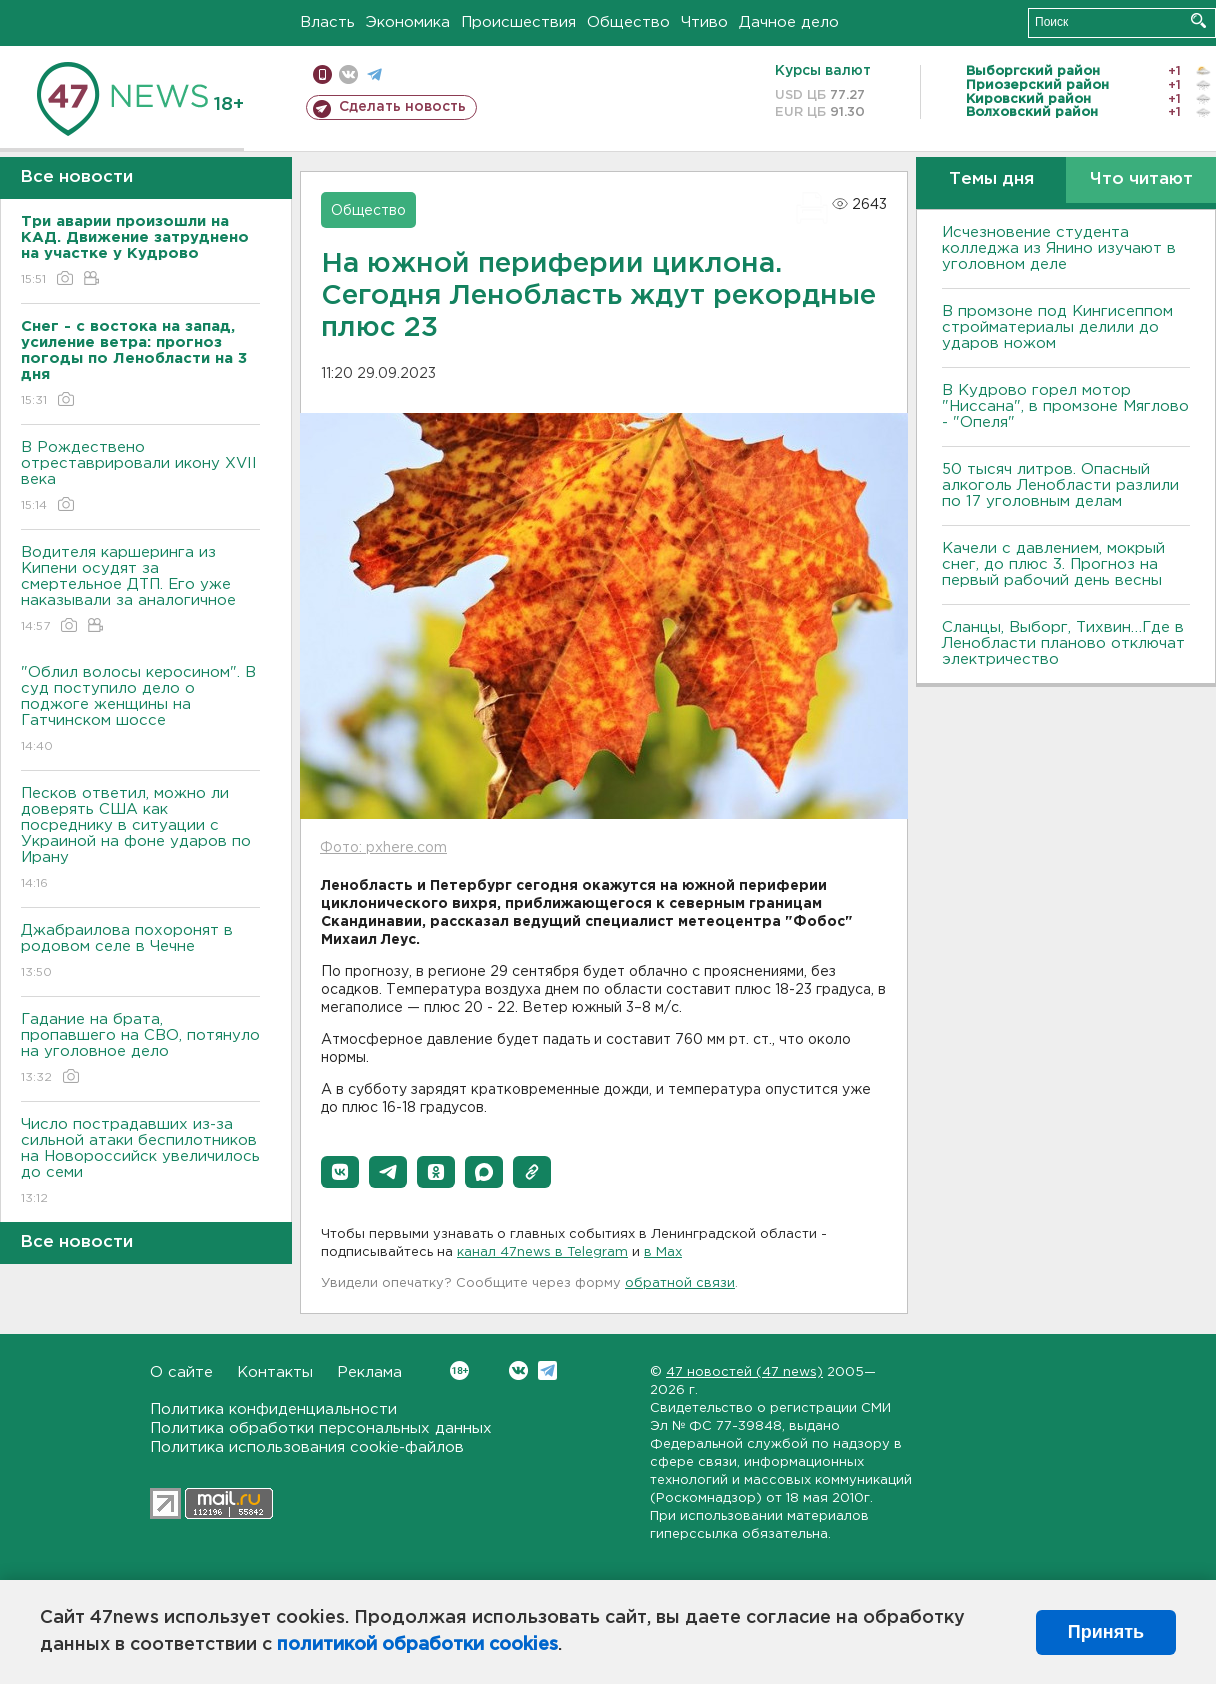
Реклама (369, 1372)
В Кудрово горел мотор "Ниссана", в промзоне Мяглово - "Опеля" (1065, 406)
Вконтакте (459, 1370)
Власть (327, 22)
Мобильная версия (322, 74)
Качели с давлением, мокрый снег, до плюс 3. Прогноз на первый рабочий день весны (1053, 564)
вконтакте (348, 74)
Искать (1198, 20)
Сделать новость (402, 107)
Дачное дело (789, 22)
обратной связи (680, 1283)
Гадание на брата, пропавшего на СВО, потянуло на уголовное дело (140, 1049)
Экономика (408, 22)
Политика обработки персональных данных (321, 1428)
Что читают (1141, 179)
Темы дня (991, 179)
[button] (340, 1172)
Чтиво (704, 22)
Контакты (275, 1372)
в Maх (663, 1252)
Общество (628, 22)
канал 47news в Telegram (542, 1252)
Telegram (547, 1370)
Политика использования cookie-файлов (307, 1447)
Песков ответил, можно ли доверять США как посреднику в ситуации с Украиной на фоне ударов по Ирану (140, 839)
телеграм (374, 74)
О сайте (181, 1372)
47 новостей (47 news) (744, 1372)
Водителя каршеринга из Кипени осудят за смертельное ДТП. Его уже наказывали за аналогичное (140, 590)
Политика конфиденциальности (273, 1409)
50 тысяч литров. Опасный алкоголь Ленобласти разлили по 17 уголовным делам (1060, 485)
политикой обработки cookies (417, 1645)
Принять (1106, 1632)
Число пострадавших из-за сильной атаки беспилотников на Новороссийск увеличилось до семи (140, 1162)
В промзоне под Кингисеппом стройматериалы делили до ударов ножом (1057, 327)
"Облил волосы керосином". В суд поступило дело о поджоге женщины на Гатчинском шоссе (140, 710)
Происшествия (518, 22)
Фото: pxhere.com (383, 848)
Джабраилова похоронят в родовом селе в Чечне (140, 952)
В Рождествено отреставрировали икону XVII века (140, 477)
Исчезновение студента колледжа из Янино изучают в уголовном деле (1059, 248)
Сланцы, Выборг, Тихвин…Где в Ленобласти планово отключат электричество (1063, 643)
